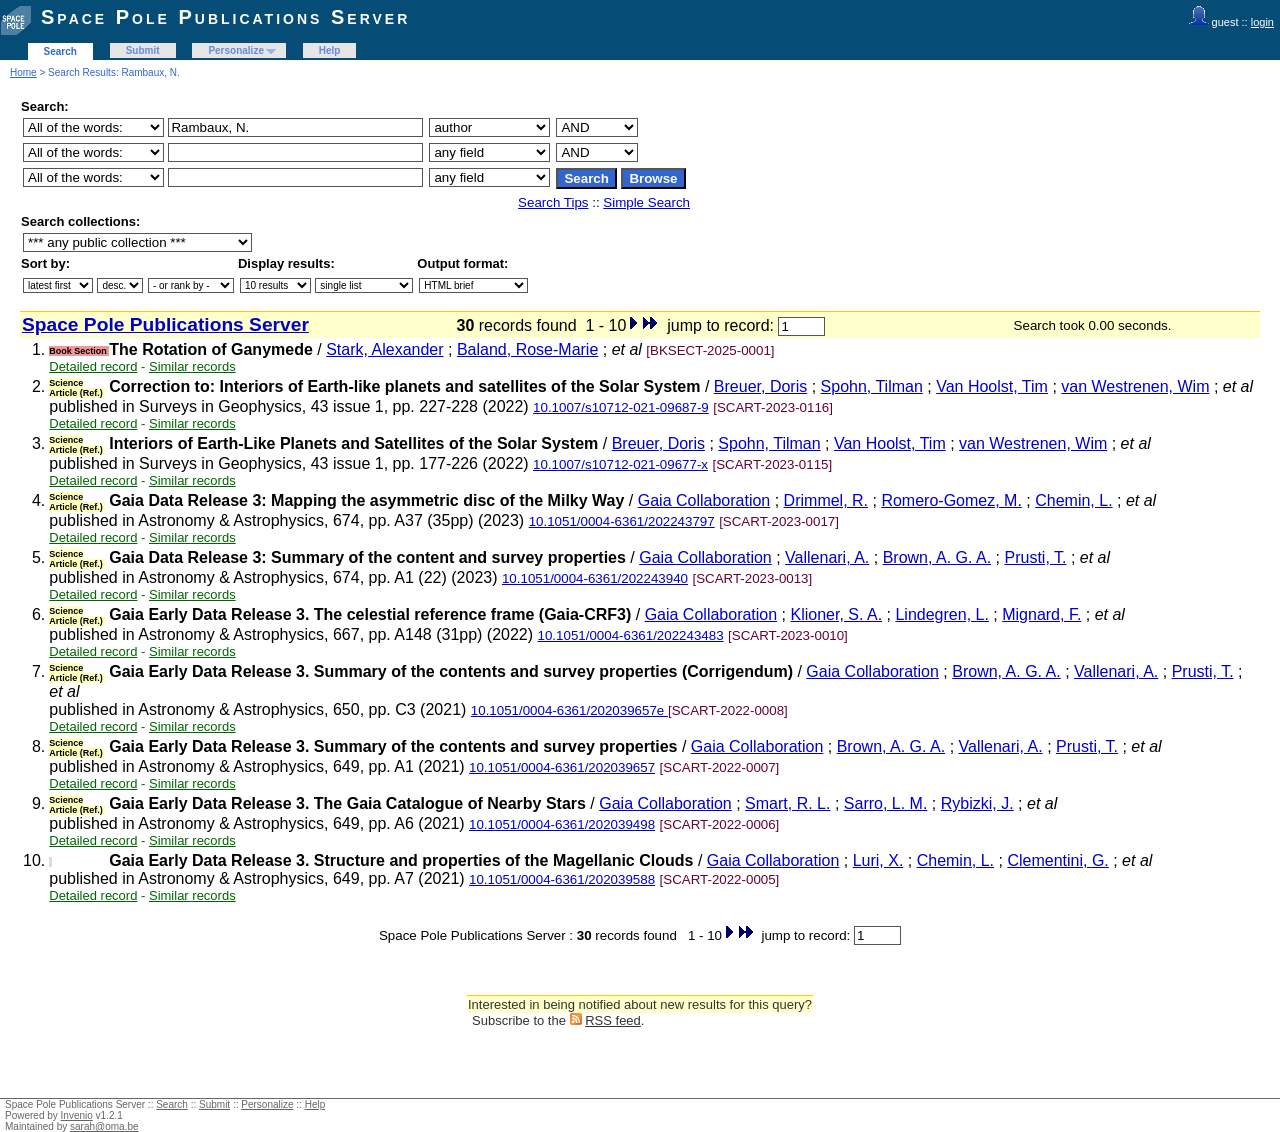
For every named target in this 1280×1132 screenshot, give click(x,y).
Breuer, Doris (760, 386)
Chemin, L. (1073, 500)
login (1262, 22)
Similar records (192, 366)
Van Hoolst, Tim (992, 386)
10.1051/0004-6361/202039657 (562, 767)
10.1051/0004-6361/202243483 (631, 635)
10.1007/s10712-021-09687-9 (621, 407)
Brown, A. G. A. (937, 557)
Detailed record (93, 366)
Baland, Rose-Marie (527, 349)
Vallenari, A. (827, 557)
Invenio (77, 1115)
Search (60, 51)
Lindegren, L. (941, 614)
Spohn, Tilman (872, 386)
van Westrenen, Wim (1135, 386)
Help (330, 50)
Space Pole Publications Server (225, 17)
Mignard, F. (1041, 614)
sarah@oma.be (104, 1126)
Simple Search (646, 202)
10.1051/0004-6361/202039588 (562, 879)
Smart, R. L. (787, 803)
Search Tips (553, 202)
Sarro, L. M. (886, 803)
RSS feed (613, 1020)
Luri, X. (878, 860)
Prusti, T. (1035, 557)
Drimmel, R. (826, 500)
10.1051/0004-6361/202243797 (622, 521)
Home (23, 72)
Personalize (236, 50)
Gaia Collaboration (704, 500)
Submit (143, 50)
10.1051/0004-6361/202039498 (562, 824)
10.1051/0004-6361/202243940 (595, 578)
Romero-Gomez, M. (951, 500)
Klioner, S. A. (837, 614)
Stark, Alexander (384, 349)
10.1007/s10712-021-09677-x (620, 464)
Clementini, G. (1057, 860)
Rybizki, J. (977, 803)
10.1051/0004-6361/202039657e (569, 710)
